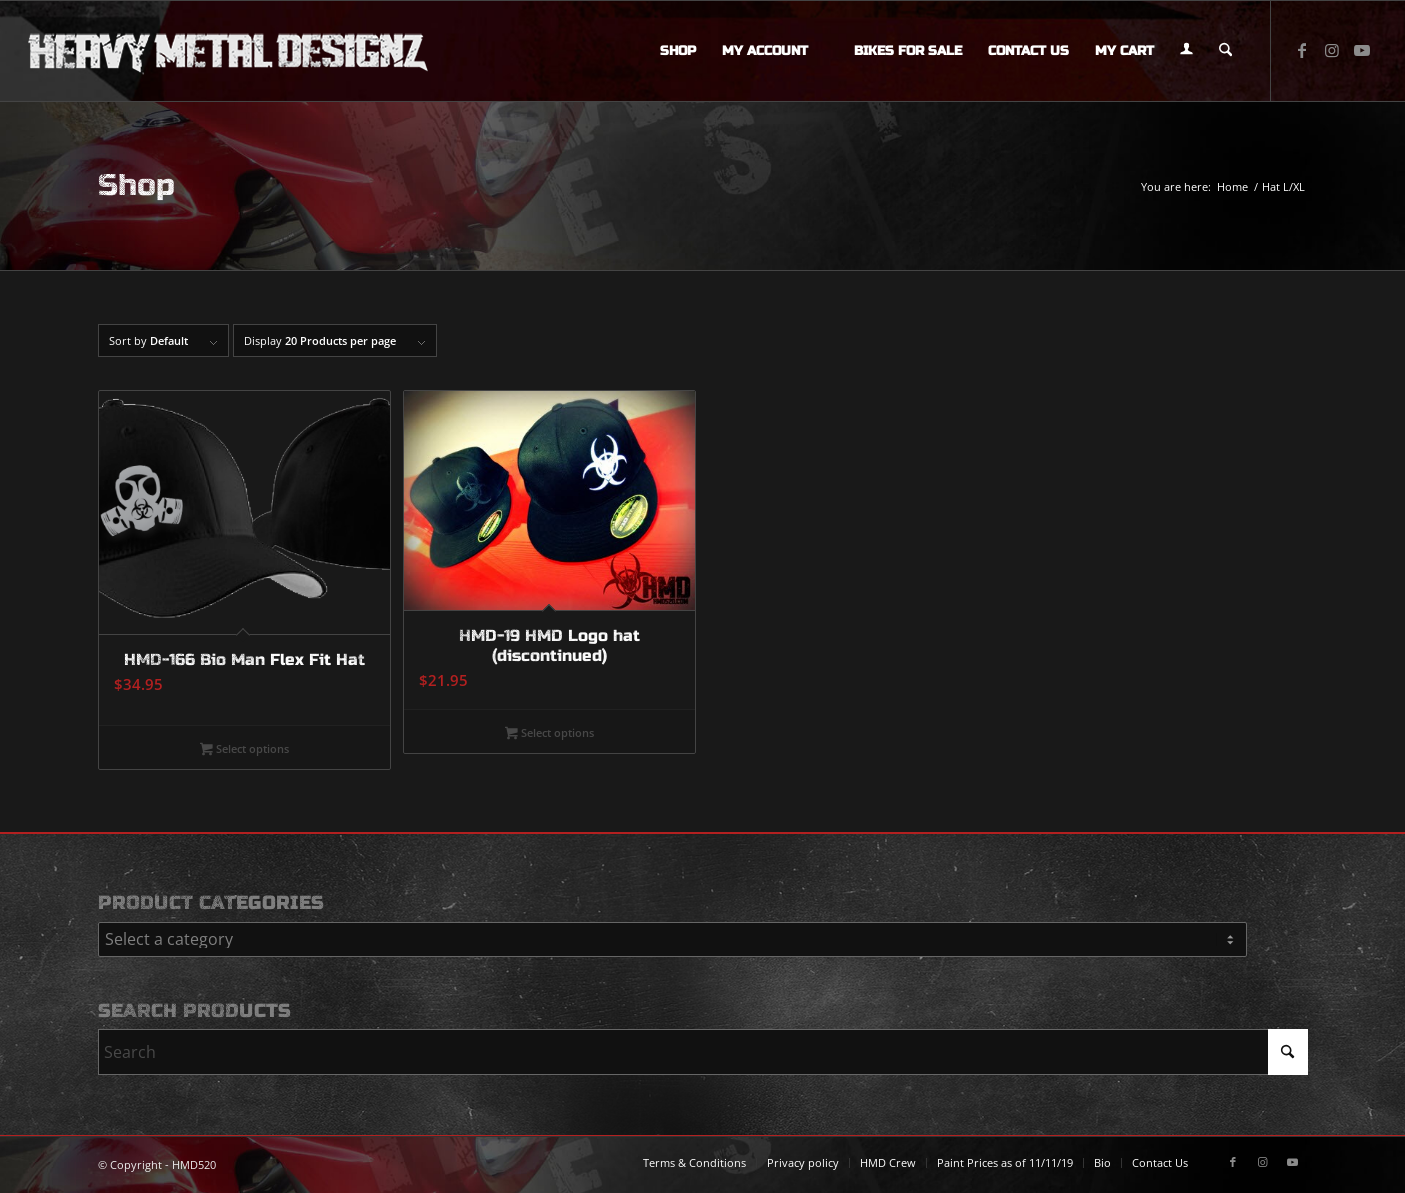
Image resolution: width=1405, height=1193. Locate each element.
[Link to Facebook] (1302, 50)
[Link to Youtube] (1362, 50)
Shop (136, 185)
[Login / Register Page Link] (1186, 51)
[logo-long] (228, 51)
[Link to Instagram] (1332, 50)
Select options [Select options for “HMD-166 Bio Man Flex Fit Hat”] (244, 750)
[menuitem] (678, 51)
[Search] (1225, 51)
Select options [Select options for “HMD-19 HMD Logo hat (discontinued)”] (549, 734)
